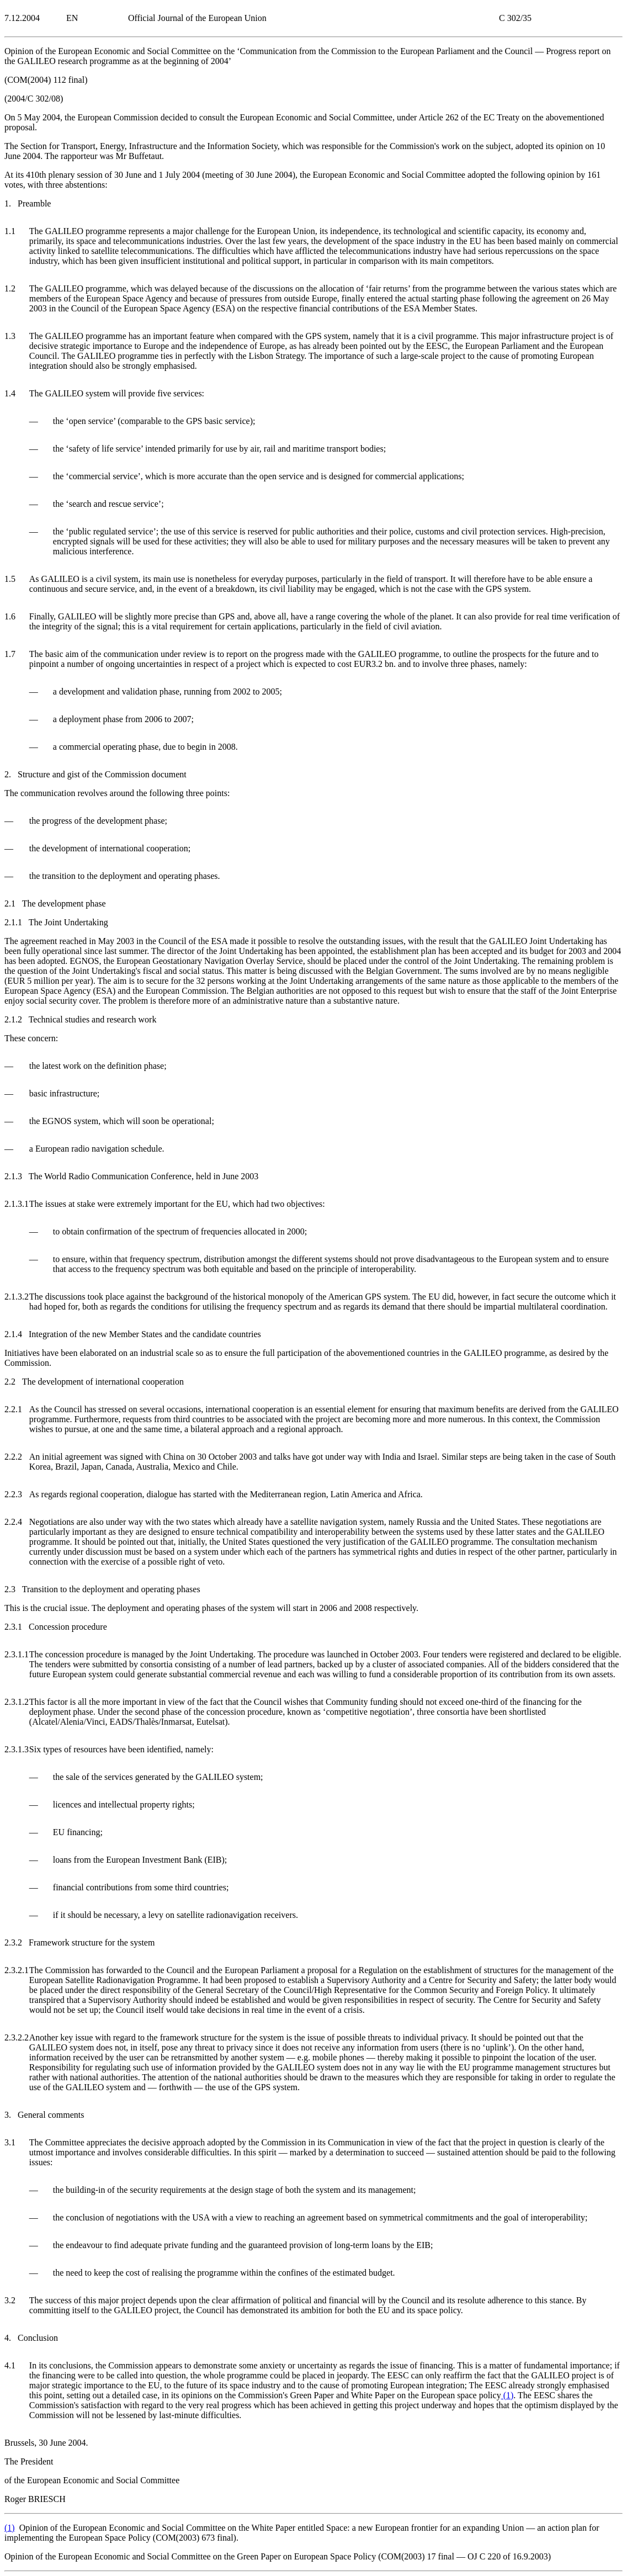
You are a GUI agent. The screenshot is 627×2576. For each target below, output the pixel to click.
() (507, 2395)
